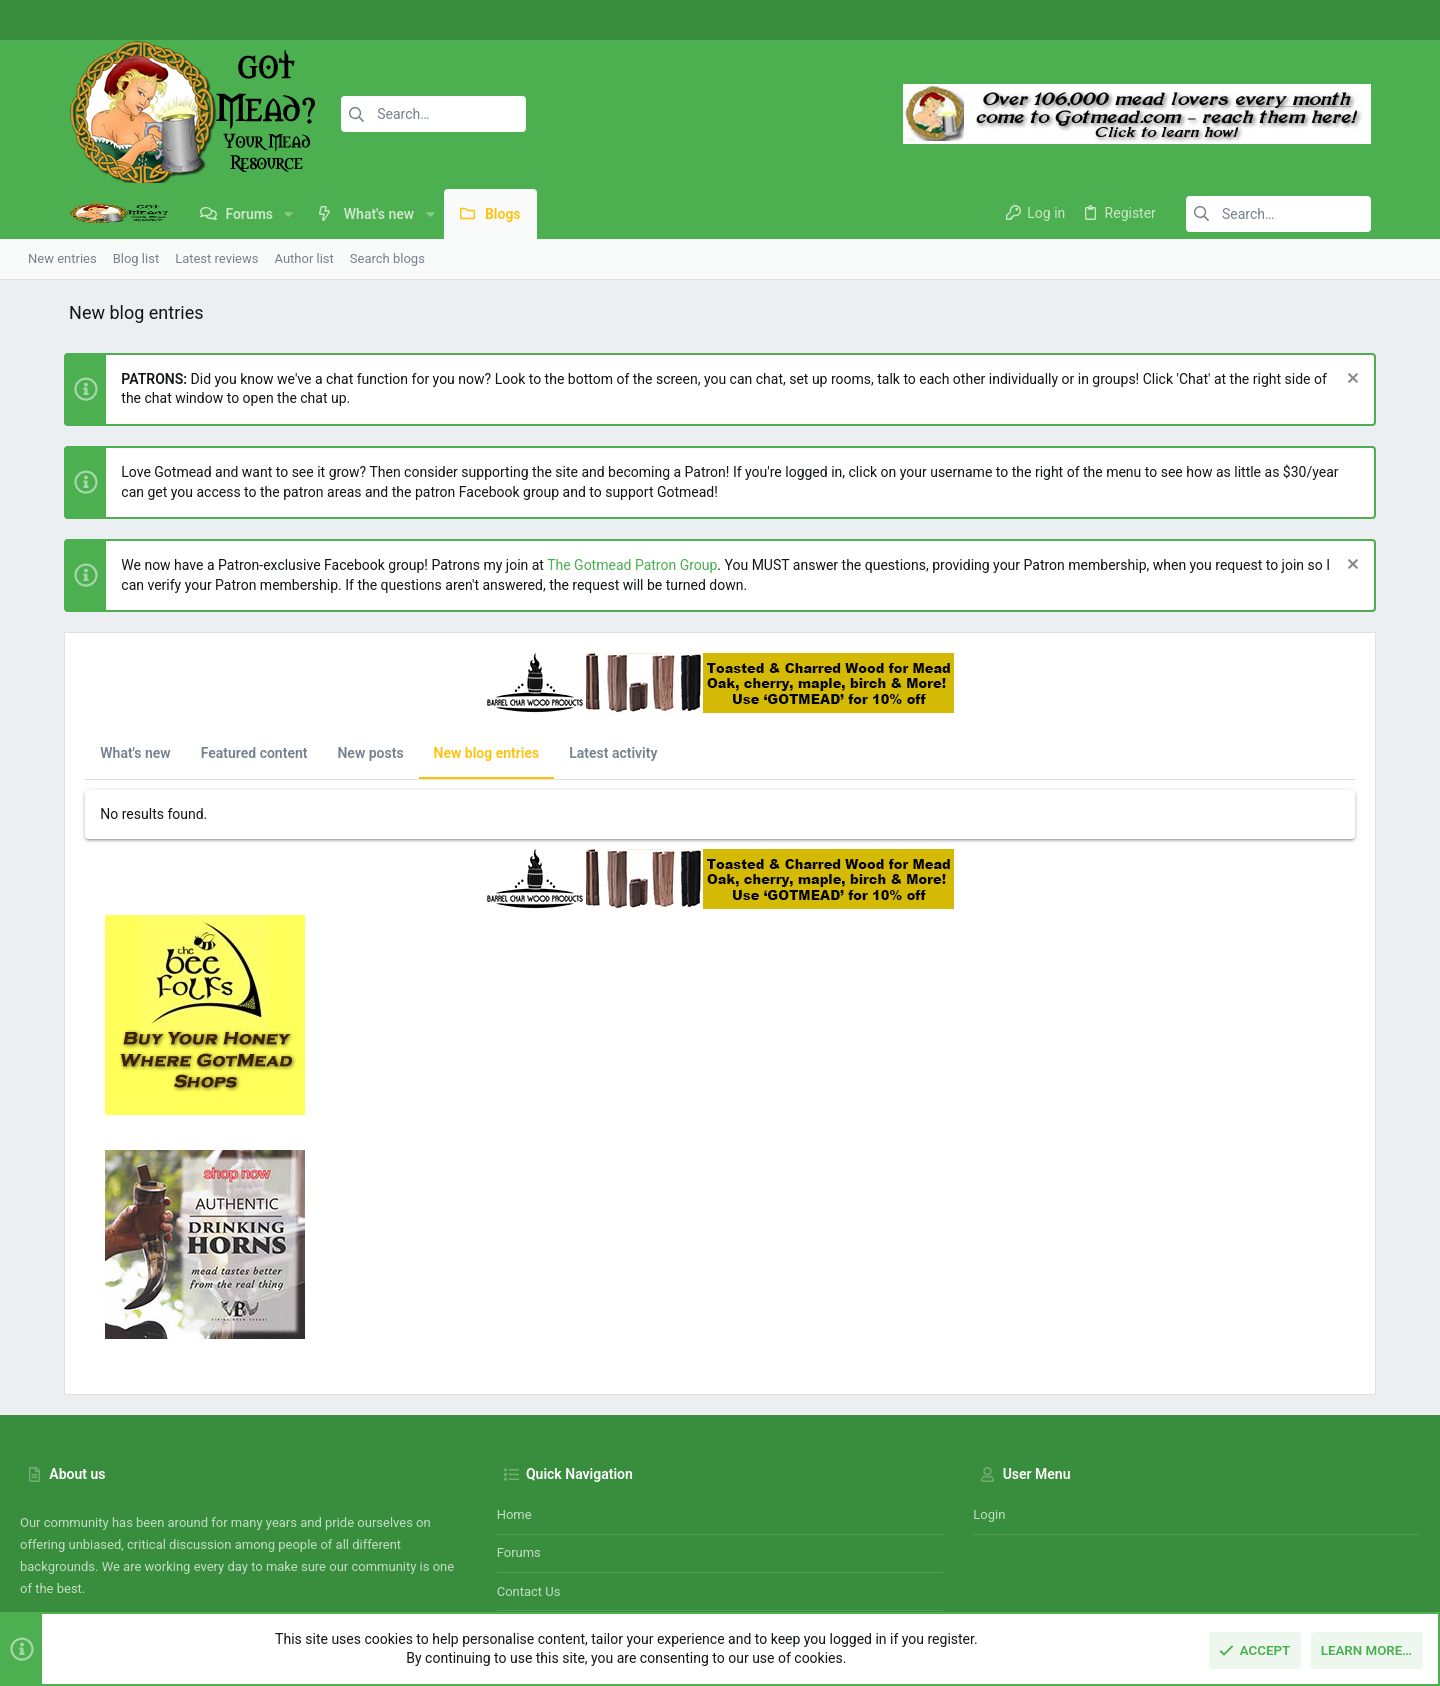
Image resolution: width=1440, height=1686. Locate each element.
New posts (326, 753)
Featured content (209, 753)
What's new (91, 753)
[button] (239, 214)
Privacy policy (1236, 1574)
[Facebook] (1335, 20)
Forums (519, 1439)
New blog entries (442, 753)
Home (514, 1401)
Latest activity (569, 753)
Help (1301, 1574)
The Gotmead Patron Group (588, 565)
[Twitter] (1395, 20)
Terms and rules (1138, 1574)
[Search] (377, 114)
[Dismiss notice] (1394, 380)
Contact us (529, 1478)
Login (989, 1401)
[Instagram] (1365, 20)
